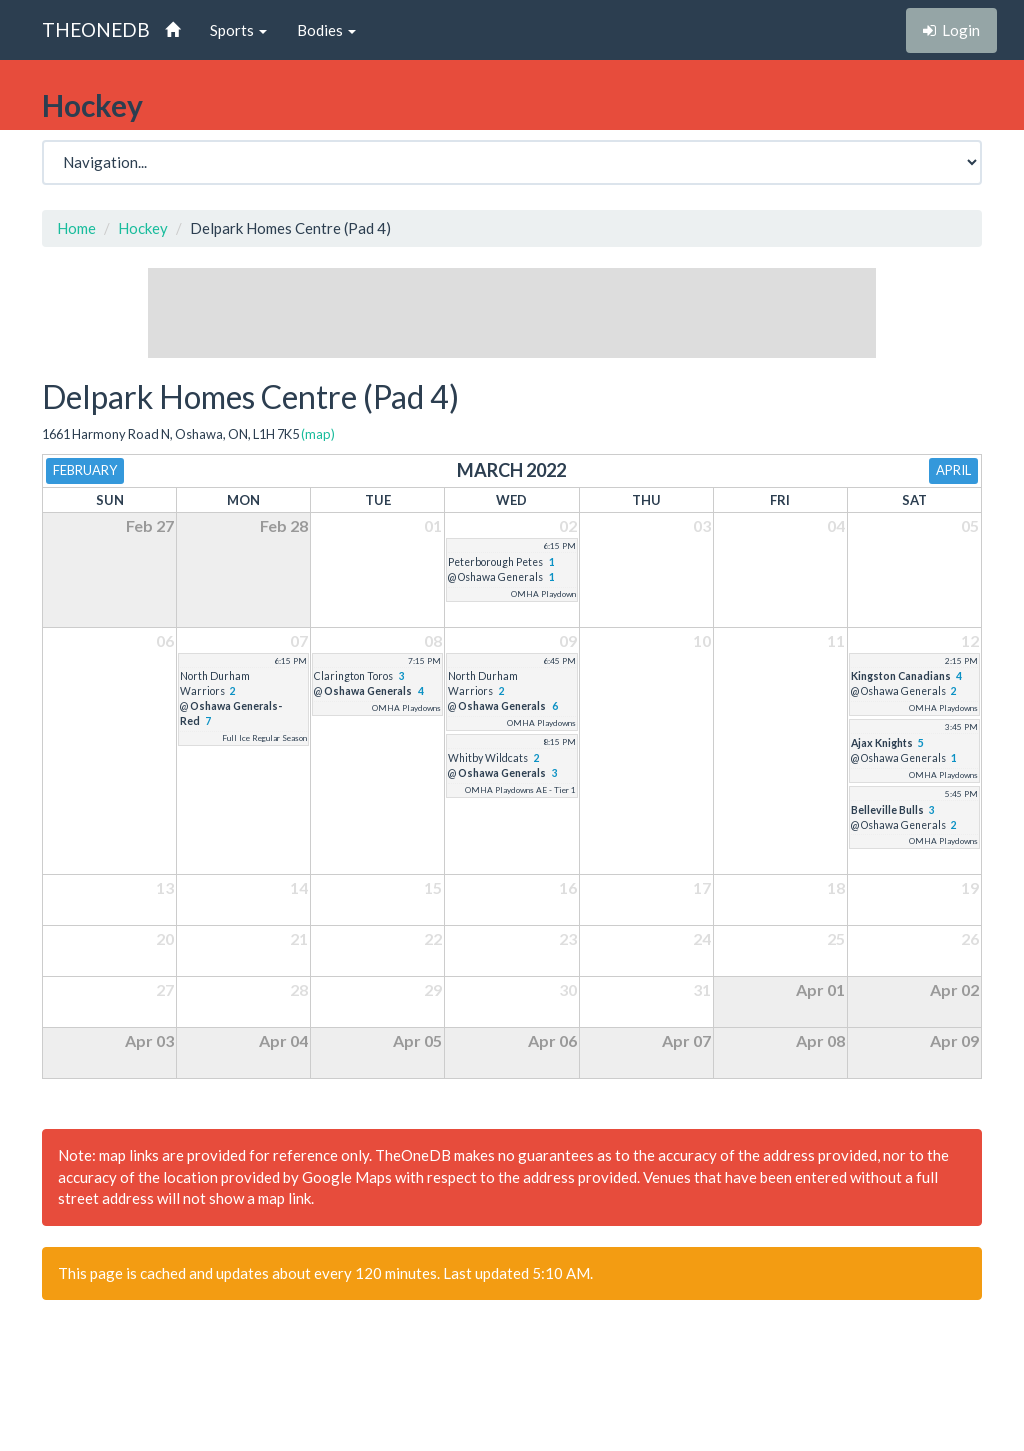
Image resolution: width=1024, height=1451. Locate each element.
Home (76, 228)
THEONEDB (96, 29)
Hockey (143, 228)
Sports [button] (238, 30)
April (953, 470)
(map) (318, 434)
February (85, 470)
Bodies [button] (326, 30)
